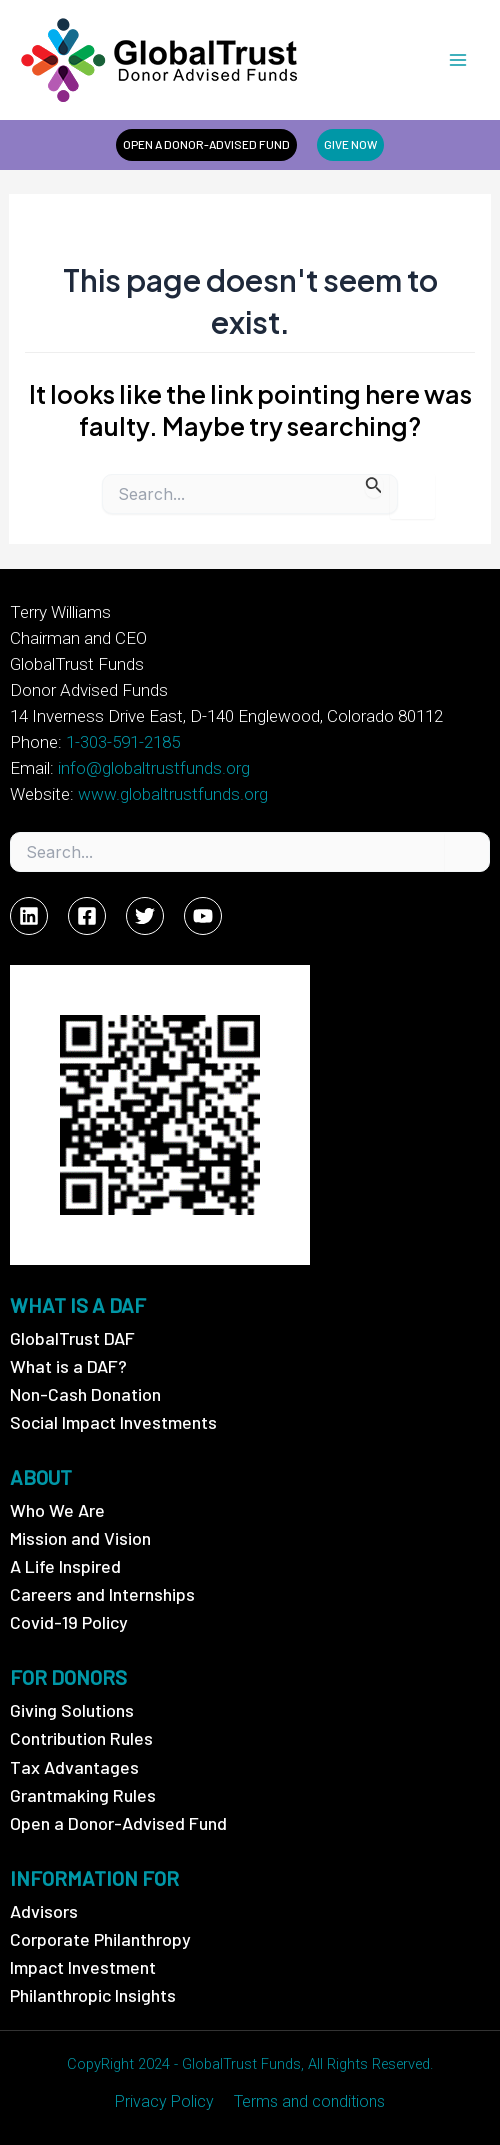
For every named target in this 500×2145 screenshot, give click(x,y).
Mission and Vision (80, 1538)
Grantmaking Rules (83, 1795)
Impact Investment (83, 1967)
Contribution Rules (81, 1738)
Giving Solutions (72, 1710)
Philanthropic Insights (93, 1995)
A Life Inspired (65, 1566)
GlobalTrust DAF (72, 1338)
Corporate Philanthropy (100, 1939)
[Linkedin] (29, 916)
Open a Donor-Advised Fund (118, 1823)
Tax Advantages (74, 1767)
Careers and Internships (102, 1594)
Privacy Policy (164, 2101)
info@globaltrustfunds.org (154, 768)
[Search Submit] (374, 485)
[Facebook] (87, 916)
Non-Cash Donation (85, 1394)
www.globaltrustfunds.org (173, 794)
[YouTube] (203, 916)
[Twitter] (145, 916)
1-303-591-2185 (123, 742)
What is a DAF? (68, 1366)
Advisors (44, 1911)
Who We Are (57, 1510)
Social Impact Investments (113, 1422)
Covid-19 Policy (69, 1622)
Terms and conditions (309, 2101)
